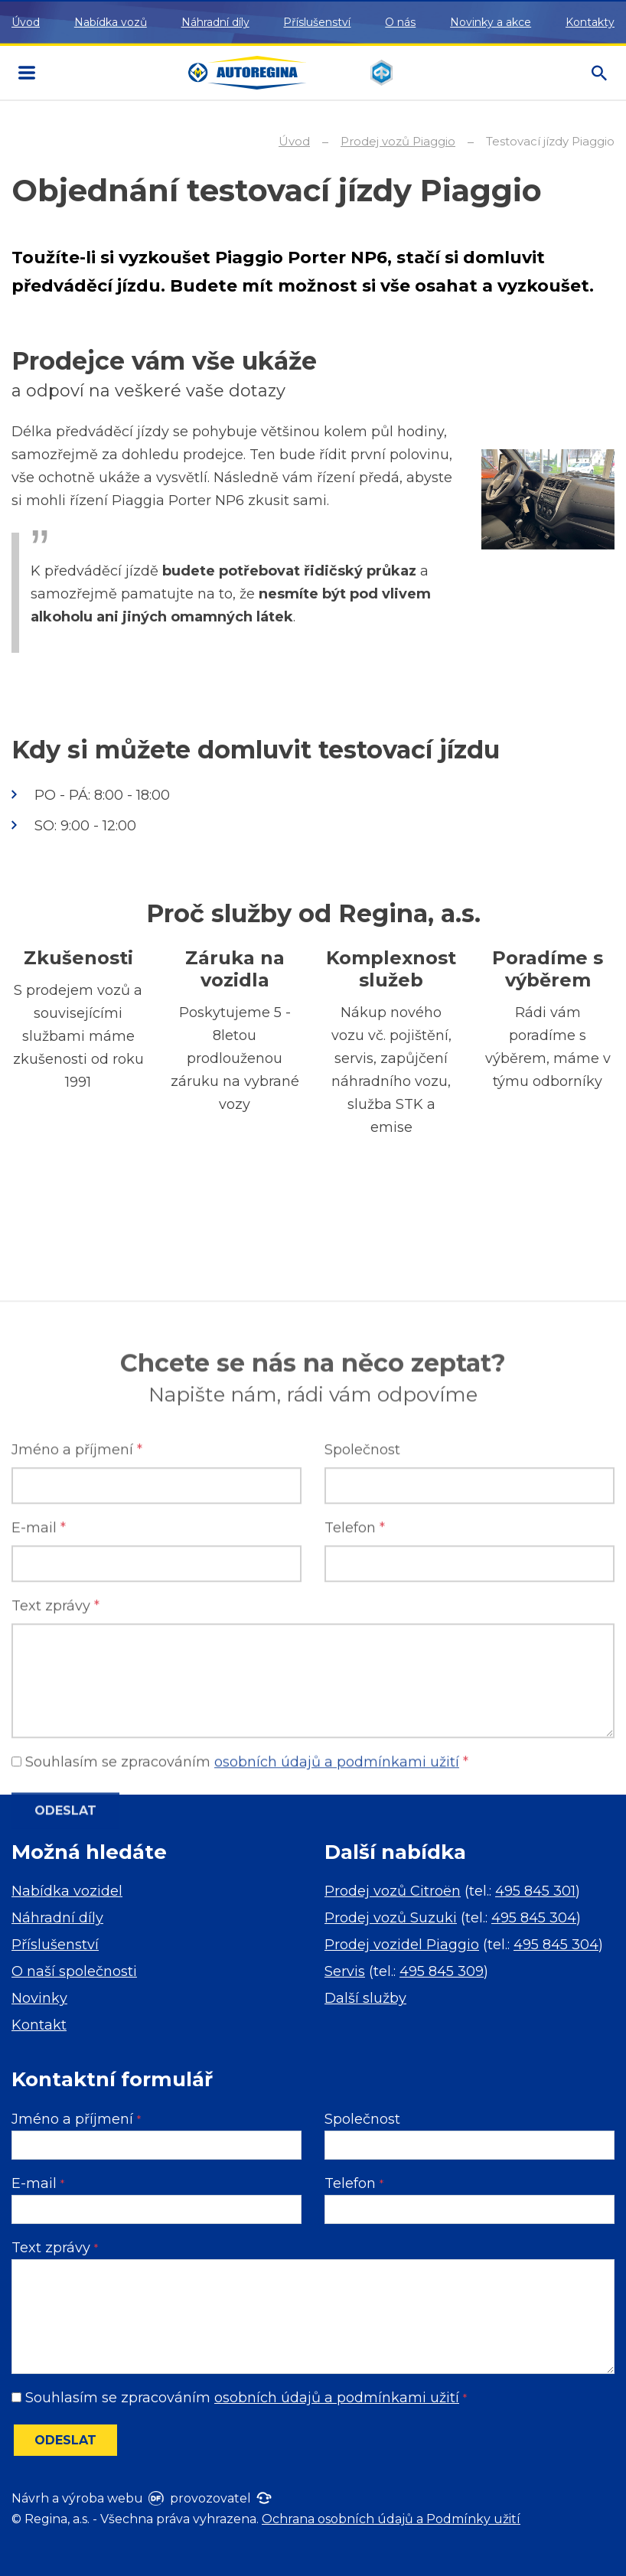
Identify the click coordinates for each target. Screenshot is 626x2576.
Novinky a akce (490, 22)
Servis (344, 1971)
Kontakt (39, 2025)
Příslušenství (316, 22)
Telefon (354, 1747)
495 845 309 (441, 1971)
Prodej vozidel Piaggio (401, 1944)
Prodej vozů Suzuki (390, 1917)
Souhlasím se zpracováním (239, 2397)
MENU (26, 72)
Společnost (362, 1669)
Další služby (365, 1998)
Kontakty (590, 22)
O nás (400, 22)
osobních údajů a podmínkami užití (336, 2397)
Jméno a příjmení (76, 1669)
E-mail (38, 1747)
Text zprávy (55, 1825)
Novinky (39, 1998)
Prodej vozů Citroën (392, 1891)
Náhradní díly (215, 22)
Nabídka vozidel (66, 1891)
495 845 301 (535, 1891)
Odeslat (65, 2440)
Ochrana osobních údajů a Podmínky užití (391, 2519)
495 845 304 (533, 1917)
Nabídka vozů (110, 22)
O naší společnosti (74, 1971)
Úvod (25, 22)
